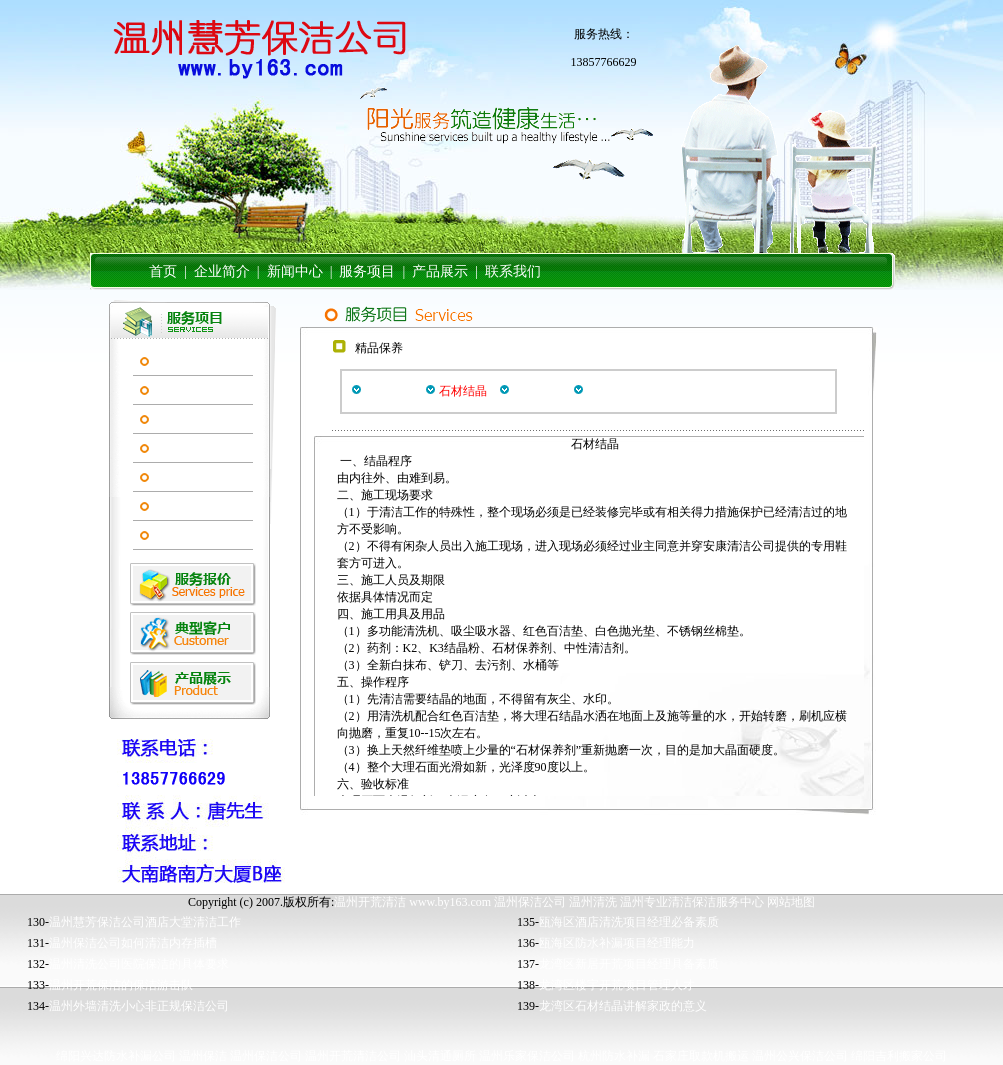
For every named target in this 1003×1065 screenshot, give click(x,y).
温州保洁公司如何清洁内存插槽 (133, 943)
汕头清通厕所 (440, 1056)
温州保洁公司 (530, 902)
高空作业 (183, 448)
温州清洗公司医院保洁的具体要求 (139, 964)
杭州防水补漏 (614, 1056)
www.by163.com (450, 902)
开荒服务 (183, 361)
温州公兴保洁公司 (800, 1056)
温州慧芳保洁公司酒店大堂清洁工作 (145, 922)
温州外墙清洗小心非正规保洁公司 (139, 1006)
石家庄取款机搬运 (701, 1056)
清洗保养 (183, 419)
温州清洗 (593, 902)
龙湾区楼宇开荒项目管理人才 (617, 985)
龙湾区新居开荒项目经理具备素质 (629, 964)
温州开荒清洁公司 (353, 1056)
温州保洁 (203, 1056)
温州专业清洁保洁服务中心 (692, 902)
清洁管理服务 (195, 477)
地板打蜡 (390, 391)
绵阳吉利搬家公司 (899, 1056)
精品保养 (183, 390)
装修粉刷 (183, 535)
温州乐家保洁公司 (527, 1056)
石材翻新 (538, 391)
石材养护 (612, 391)
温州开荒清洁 (370, 902)
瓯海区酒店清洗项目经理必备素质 (629, 922)
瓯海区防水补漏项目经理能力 (617, 943)
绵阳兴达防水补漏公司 (116, 1056)
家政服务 (183, 506)
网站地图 (791, 902)
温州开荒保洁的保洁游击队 (121, 985)
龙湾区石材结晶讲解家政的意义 (623, 1006)
